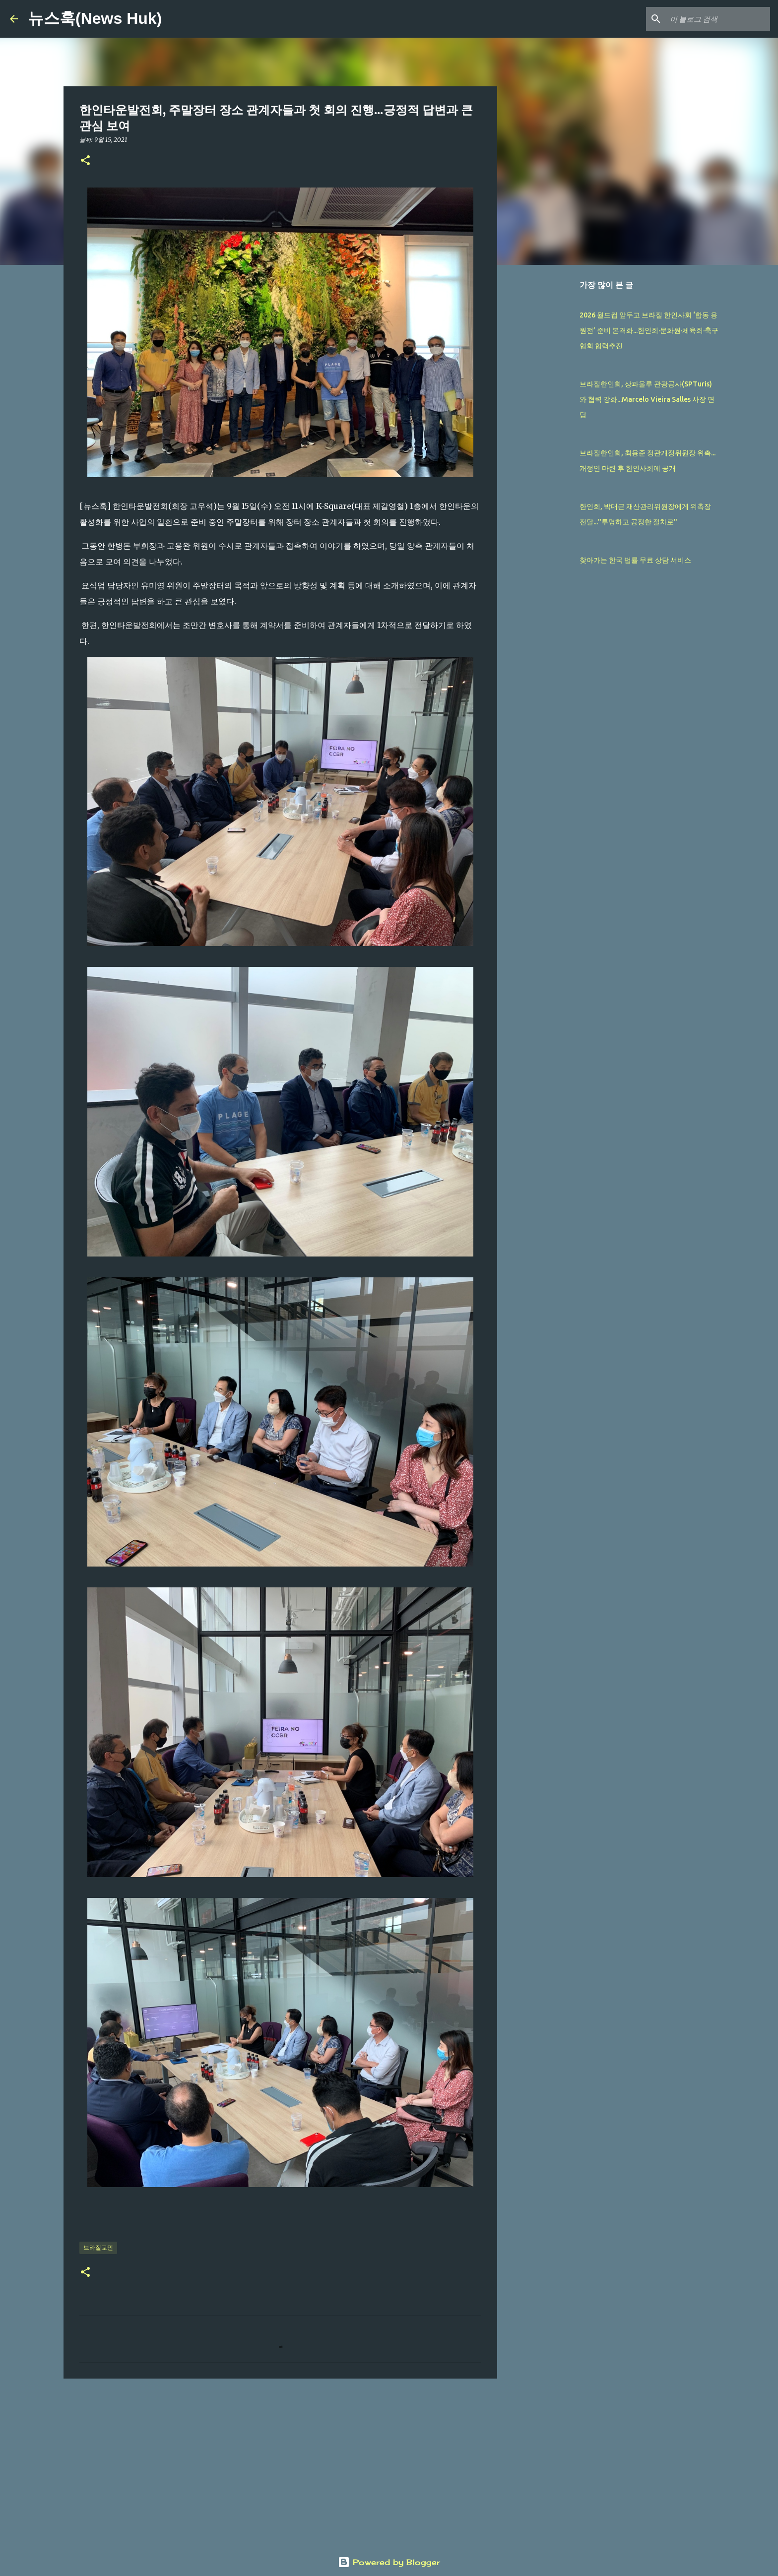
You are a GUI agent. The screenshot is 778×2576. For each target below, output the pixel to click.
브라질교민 (98, 2247)
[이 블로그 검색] (718, 19)
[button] (85, 161)
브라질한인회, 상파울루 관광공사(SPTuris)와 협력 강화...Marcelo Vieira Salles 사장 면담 (647, 399)
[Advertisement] (280, 2462)
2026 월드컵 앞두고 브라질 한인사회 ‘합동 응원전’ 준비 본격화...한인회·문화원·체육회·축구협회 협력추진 (649, 330)
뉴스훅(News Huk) (95, 18)
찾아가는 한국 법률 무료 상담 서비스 (635, 560)
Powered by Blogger (389, 2562)
